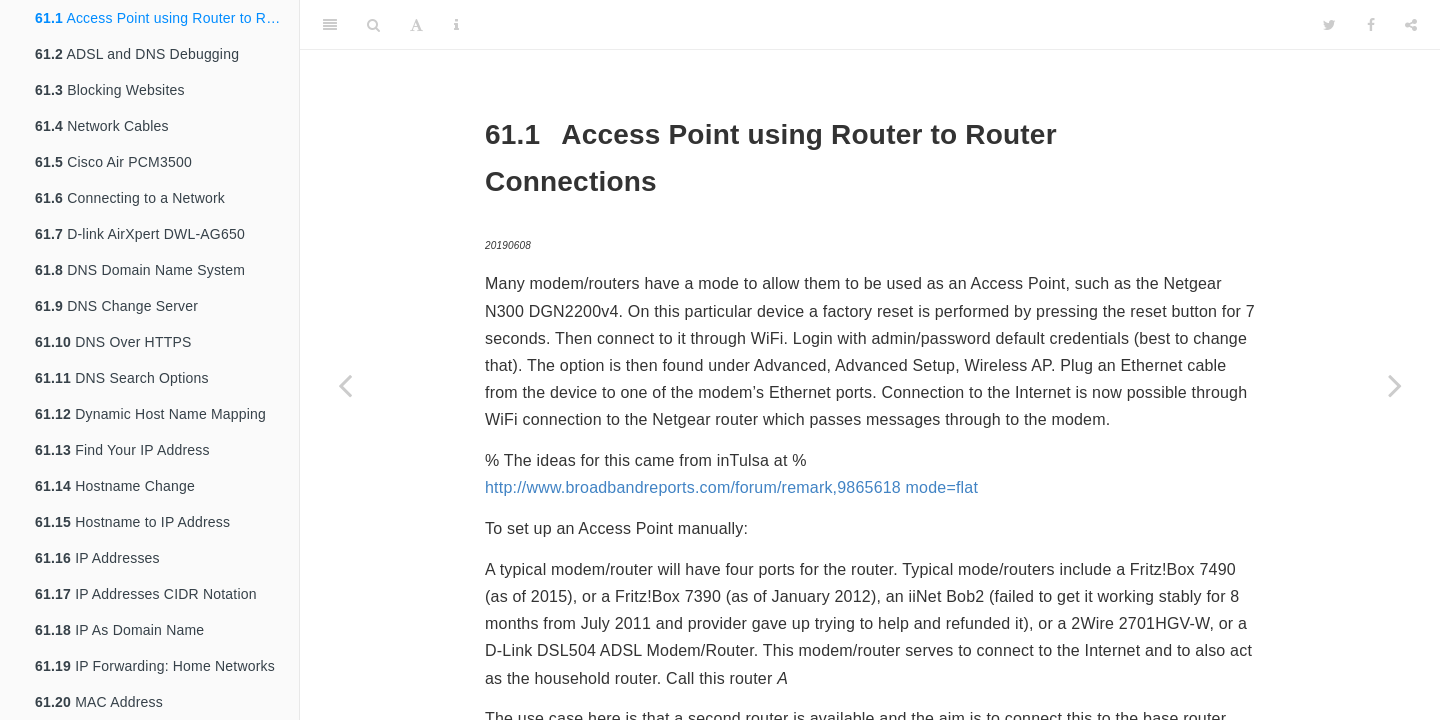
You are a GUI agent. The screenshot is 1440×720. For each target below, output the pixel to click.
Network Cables (102, 126)
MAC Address (99, 702)
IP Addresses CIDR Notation (146, 594)
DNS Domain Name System (140, 270)
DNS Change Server (116, 306)
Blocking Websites (110, 90)
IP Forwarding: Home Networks (155, 666)
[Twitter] (1329, 25)
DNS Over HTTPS (113, 342)
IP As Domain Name (119, 630)
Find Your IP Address (122, 450)
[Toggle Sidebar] (330, 25)
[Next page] (1395, 385)
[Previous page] (345, 385)
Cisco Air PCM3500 (113, 162)
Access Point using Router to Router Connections (167, 18)
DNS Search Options (122, 378)
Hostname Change (115, 486)
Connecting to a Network (130, 198)
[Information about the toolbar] (456, 25)
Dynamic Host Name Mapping (150, 414)
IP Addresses (97, 558)
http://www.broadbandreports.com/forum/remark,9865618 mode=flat (731, 487)
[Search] (373, 25)
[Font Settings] (416, 25)
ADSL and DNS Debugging (137, 54)
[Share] (1411, 25)
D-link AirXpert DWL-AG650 (140, 234)
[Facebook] (1371, 25)
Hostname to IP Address (132, 522)
